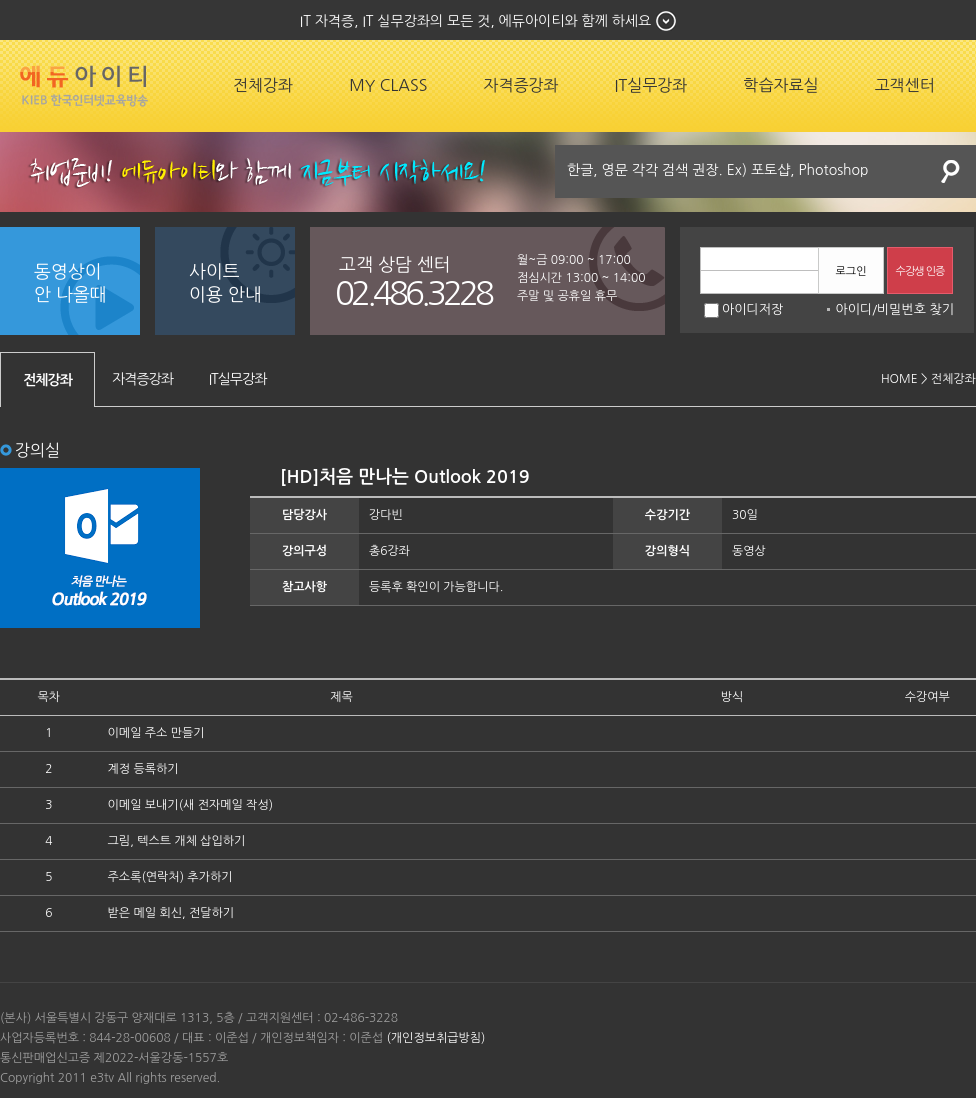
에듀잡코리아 (84, 86)
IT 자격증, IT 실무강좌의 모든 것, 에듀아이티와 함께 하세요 (475, 21)
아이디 (853, 309)
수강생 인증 (920, 271)
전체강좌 (263, 85)
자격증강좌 (520, 85)
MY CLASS (388, 85)
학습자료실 (780, 85)
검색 (951, 171)
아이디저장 (743, 309)
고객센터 (905, 85)
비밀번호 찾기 (915, 309)
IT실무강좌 (651, 85)
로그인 (850, 271)
